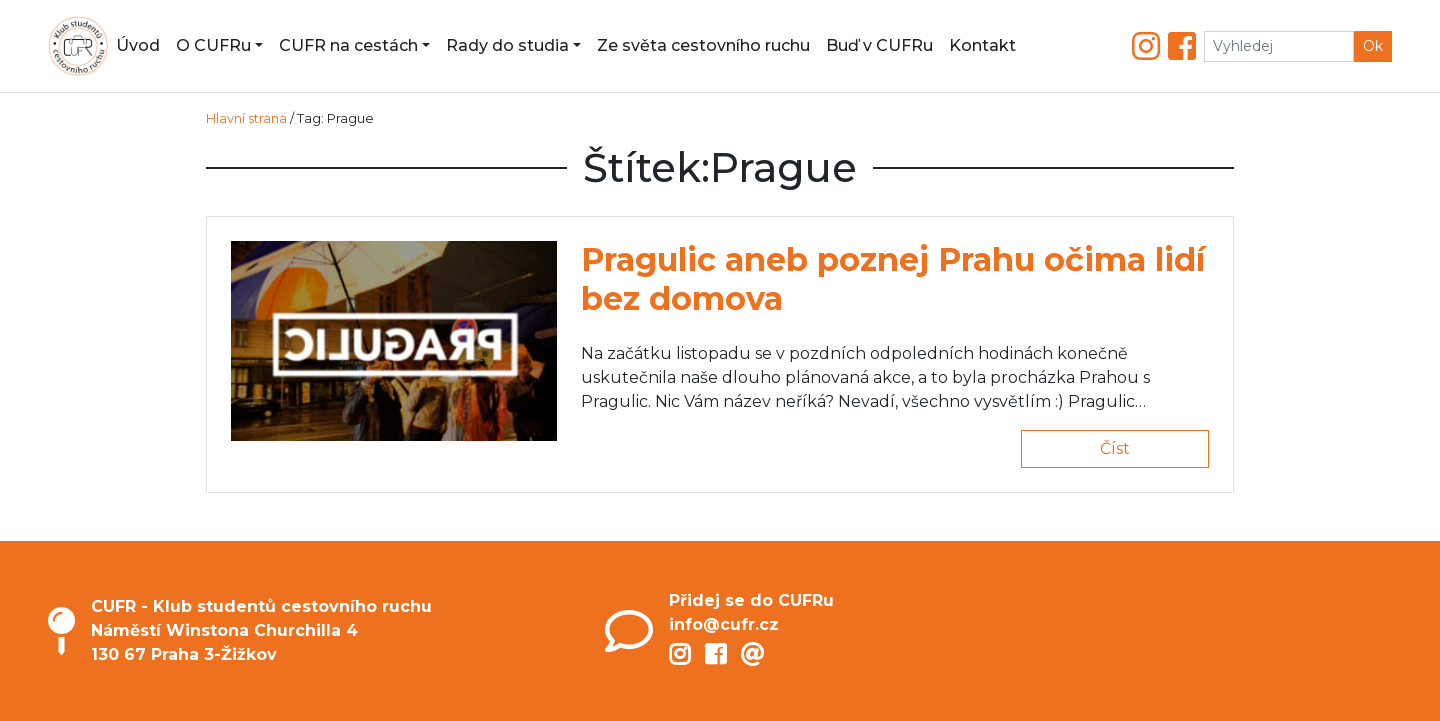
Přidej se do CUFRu (751, 600)
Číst (1115, 448)
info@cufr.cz (724, 624)
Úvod (138, 45)
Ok (1373, 46)
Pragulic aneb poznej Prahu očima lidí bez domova (893, 278)
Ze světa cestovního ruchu (703, 45)
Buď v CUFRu (879, 45)
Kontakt (982, 45)
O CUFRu (213, 45)
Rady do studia (507, 45)
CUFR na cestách (348, 45)
